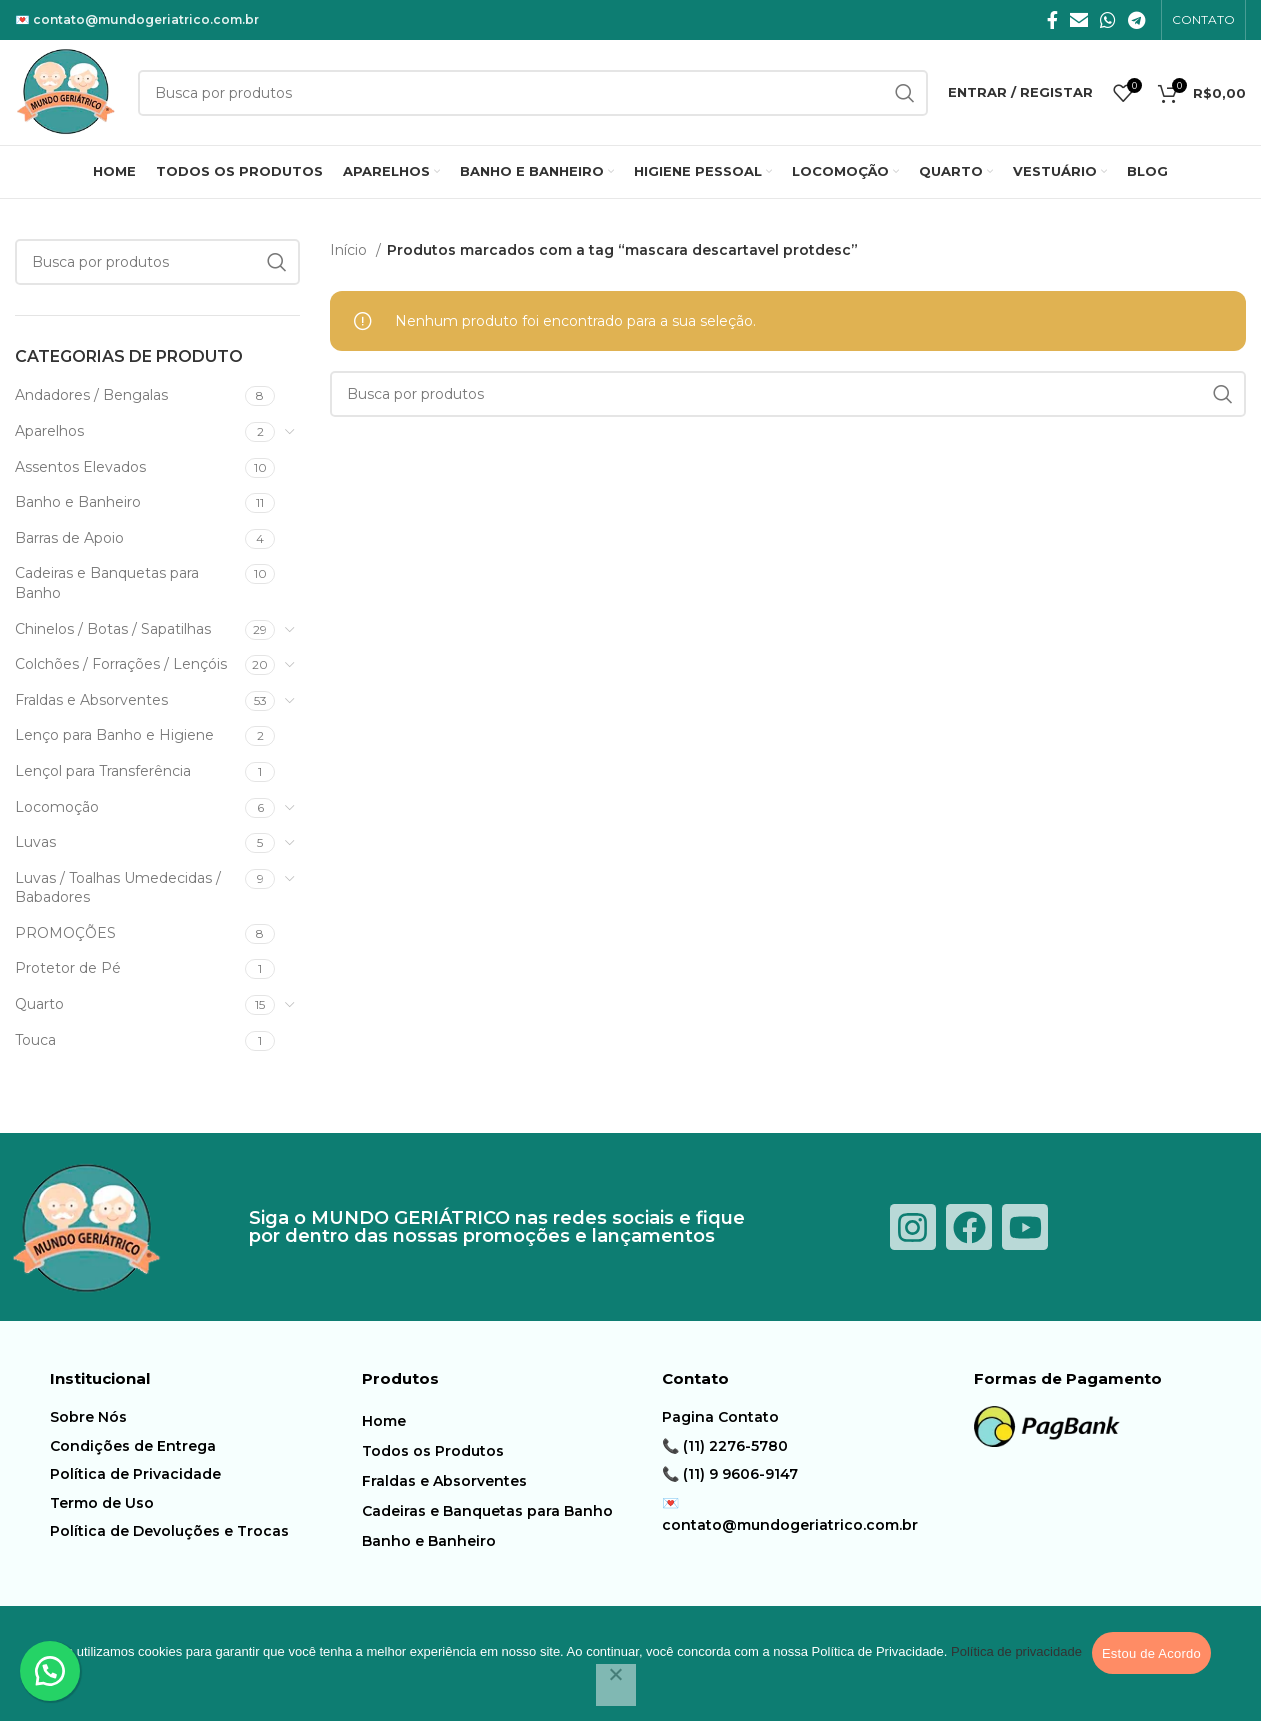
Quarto (39, 1004)
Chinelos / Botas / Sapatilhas (113, 629)
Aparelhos (49, 431)
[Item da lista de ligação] (201, 1417)
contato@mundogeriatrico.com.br (146, 19)
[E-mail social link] (1079, 20)
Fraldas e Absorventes (91, 700)
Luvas (35, 842)
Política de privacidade (1016, 1651)
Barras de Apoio (69, 538)
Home (384, 1421)
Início (350, 250)
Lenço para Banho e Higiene (114, 735)
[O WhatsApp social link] (1108, 20)
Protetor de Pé (68, 968)
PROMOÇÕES (65, 933)
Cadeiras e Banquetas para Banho (107, 583)
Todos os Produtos (433, 1451)
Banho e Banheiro (78, 502)
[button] (50, 1671)
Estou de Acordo (1151, 1653)
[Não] (616, 1685)
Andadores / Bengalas (91, 395)
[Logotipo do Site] (66, 91)
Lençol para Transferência (103, 771)
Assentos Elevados (80, 467)
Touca (35, 1040)
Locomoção (57, 807)
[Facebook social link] (1052, 20)
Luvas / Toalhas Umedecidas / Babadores (118, 888)
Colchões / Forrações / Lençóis (121, 664)
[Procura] (157, 262)
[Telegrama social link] (1136, 20)
